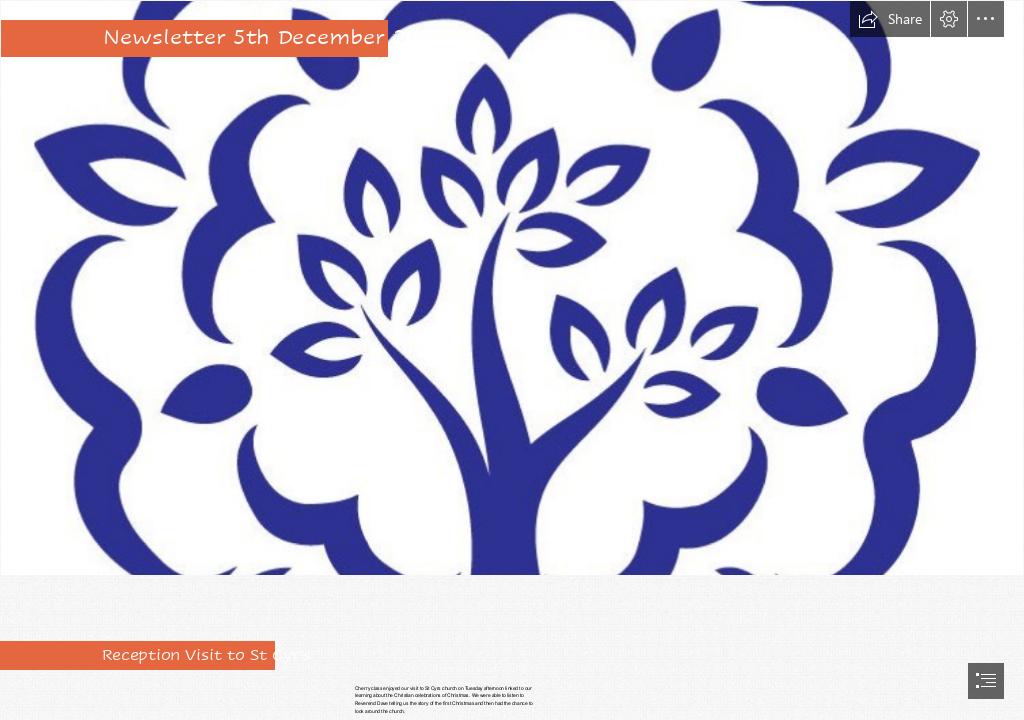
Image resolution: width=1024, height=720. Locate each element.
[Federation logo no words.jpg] (512, 288)
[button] (890, 19)
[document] (512, 360)
